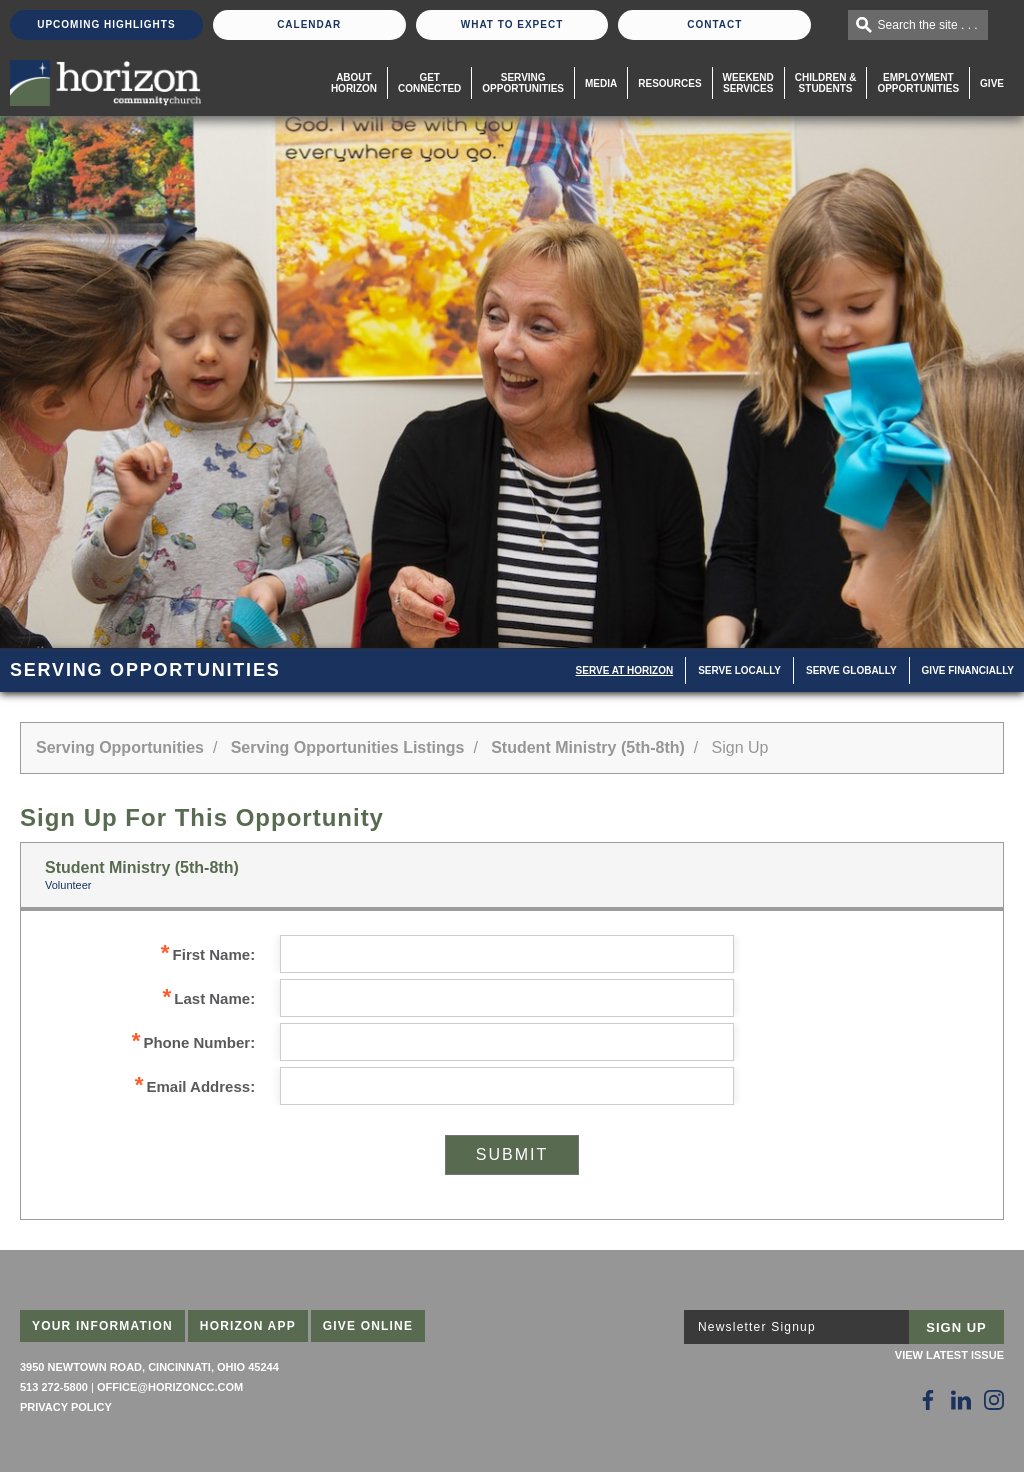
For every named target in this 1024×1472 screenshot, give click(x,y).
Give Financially (968, 670)
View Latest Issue (949, 1355)
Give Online (368, 1326)
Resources (669, 83)
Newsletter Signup (757, 1327)
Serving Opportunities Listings (348, 747)
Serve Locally (739, 670)
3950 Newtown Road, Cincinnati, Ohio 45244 (149, 1367)
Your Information (102, 1326)
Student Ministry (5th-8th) (588, 747)
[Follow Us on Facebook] (928, 1400)
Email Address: (195, 1086)
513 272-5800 (54, 1387)
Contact (714, 24)
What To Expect (512, 24)
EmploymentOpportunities (918, 83)
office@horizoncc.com (170, 1387)
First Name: (208, 954)
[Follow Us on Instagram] (994, 1400)
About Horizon (354, 83)
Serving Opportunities (523, 83)
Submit (512, 1154)
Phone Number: (193, 1042)
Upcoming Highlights (106, 24)
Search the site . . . (928, 25)
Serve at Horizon (625, 670)
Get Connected (429, 83)
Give (992, 83)
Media (601, 83)
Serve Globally (851, 670)
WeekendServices (748, 83)
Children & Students (826, 83)
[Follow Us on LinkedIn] (961, 1400)
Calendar (309, 24)
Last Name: (209, 998)
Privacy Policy (66, 1407)
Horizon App (248, 1326)
